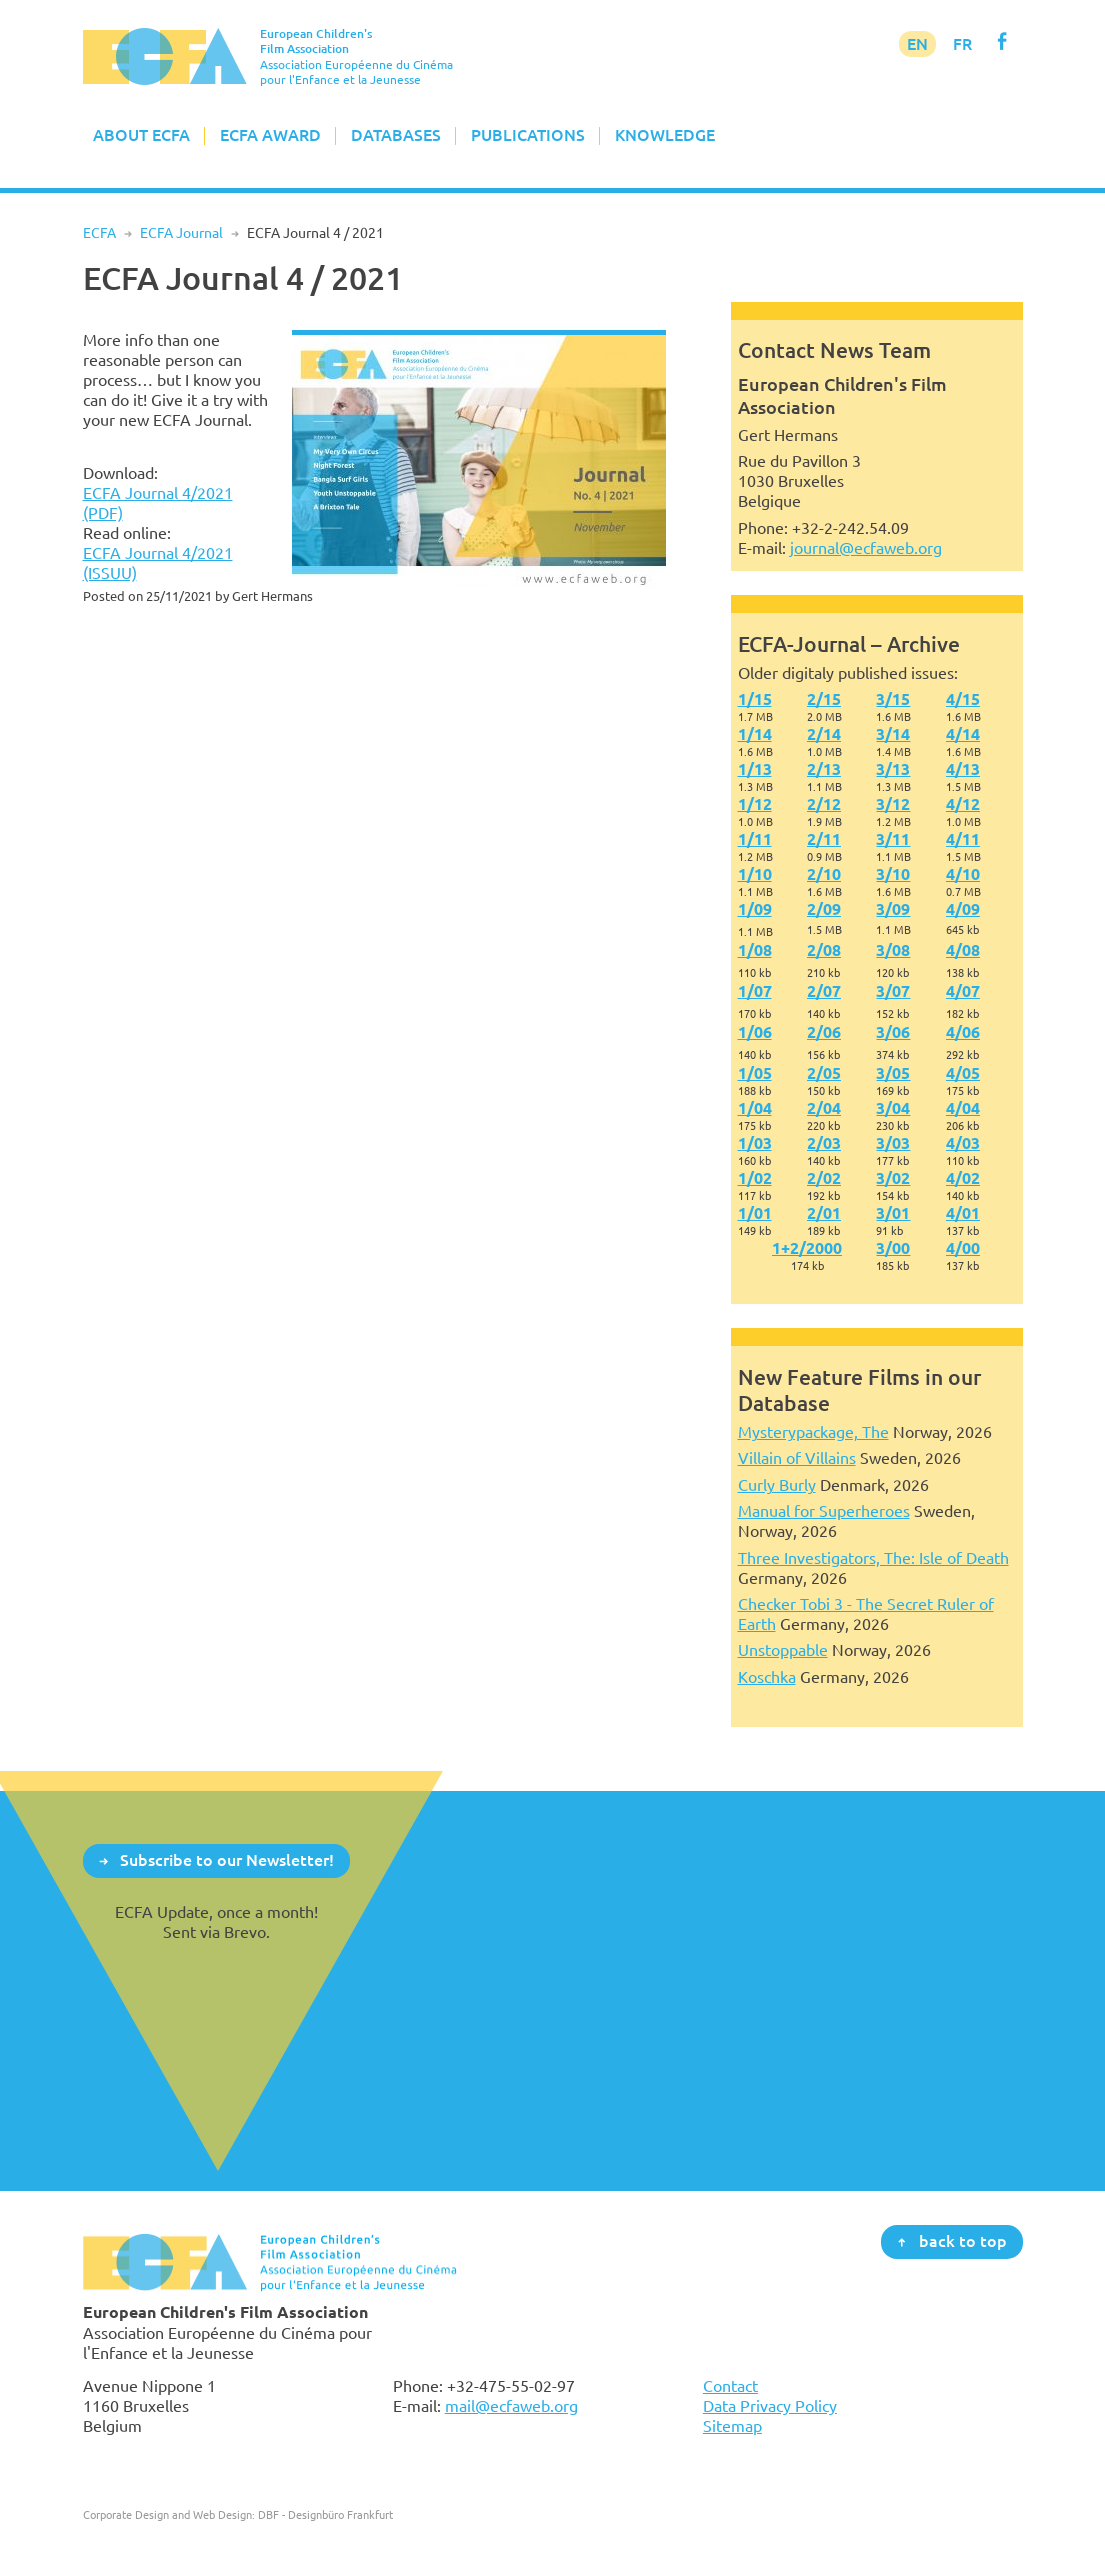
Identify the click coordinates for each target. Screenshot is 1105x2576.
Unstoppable (783, 1650)
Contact (730, 2386)
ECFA (99, 233)
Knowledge (665, 135)
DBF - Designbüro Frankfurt (325, 2514)
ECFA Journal (181, 233)
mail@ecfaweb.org (511, 2406)
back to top (963, 2241)
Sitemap (732, 2426)
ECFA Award (270, 135)
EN (917, 44)
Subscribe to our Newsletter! (227, 1860)
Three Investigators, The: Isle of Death (873, 1558)
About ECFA (141, 135)
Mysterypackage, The (813, 1432)
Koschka (767, 1677)
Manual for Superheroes (824, 1511)
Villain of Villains (797, 1458)
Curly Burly (777, 1485)
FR (962, 44)
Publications (528, 135)
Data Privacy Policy (770, 2406)
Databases (396, 135)
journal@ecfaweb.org (866, 548)
